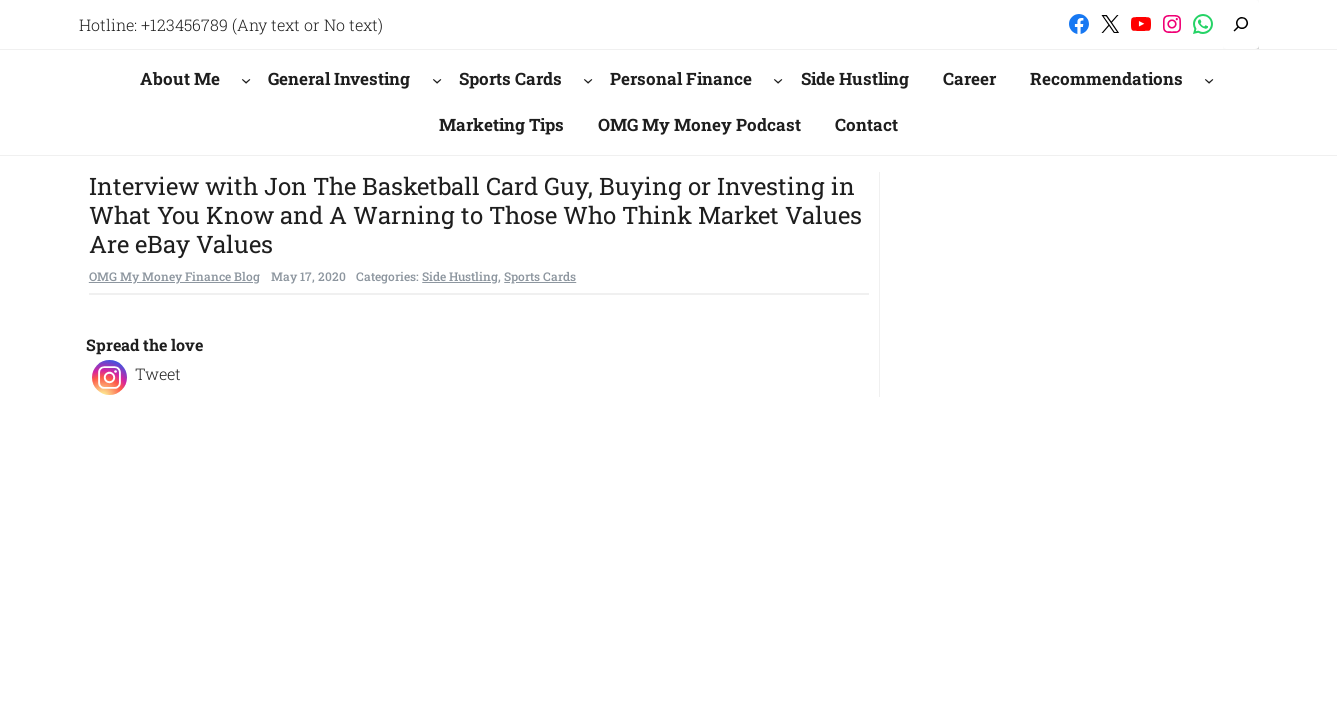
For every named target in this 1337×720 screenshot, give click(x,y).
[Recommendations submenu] (1209, 79)
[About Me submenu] (246, 79)
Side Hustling (460, 276)
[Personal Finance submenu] (778, 79)
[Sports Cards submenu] (588, 79)
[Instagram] (109, 377)
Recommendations (1106, 78)
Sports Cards (510, 78)
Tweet (158, 373)
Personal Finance (681, 78)
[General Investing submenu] (437, 79)
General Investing (339, 78)
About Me (180, 78)
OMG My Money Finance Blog (174, 276)
